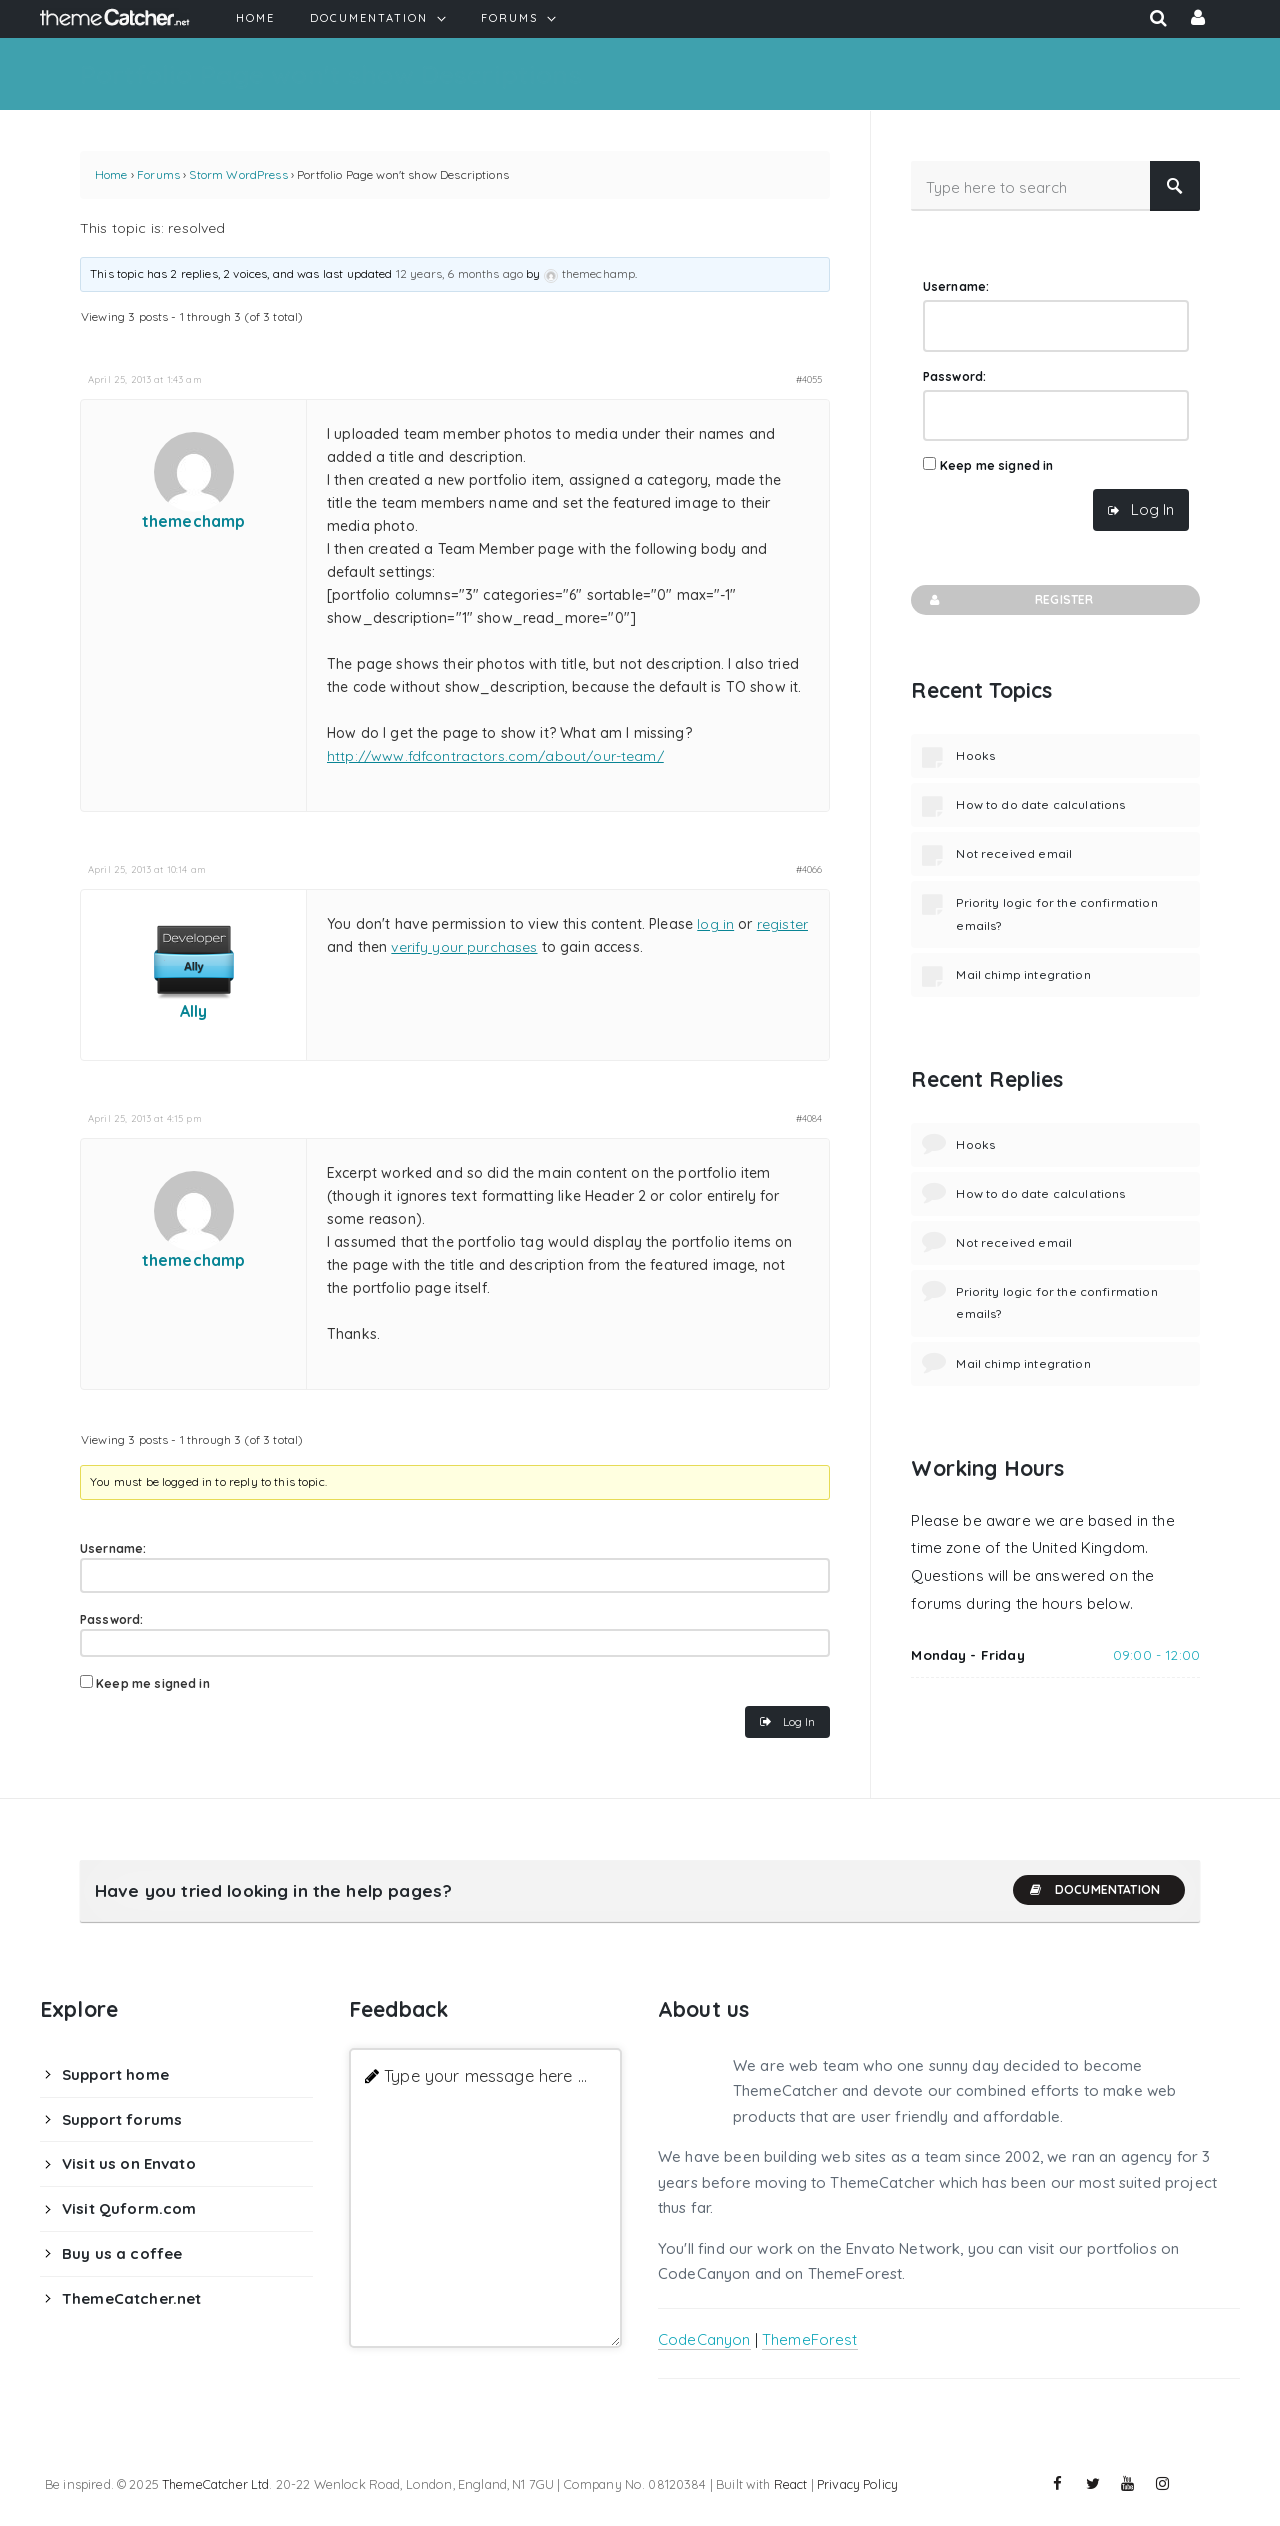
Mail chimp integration (1023, 974)
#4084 (809, 1118)
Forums (158, 174)
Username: (113, 1548)
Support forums (122, 2119)
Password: (111, 1619)
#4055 (809, 379)
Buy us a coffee (122, 2253)
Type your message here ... (485, 2075)
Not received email (1014, 853)
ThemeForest (810, 2339)
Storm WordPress (238, 174)
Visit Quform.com (129, 2208)
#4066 (809, 869)
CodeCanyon (704, 2339)
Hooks (975, 755)
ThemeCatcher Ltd (215, 2484)
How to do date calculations (1040, 804)
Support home (115, 2074)
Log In (799, 1721)
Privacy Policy (857, 2484)
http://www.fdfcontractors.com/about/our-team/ (495, 756)
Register (1009, 600)
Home (111, 174)
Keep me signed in (153, 1683)
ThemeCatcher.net (131, 2298)
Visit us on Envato (129, 2163)
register (782, 924)
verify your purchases (464, 947)
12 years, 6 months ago (459, 273)
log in (715, 924)
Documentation (1094, 1890)
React (791, 2484)
